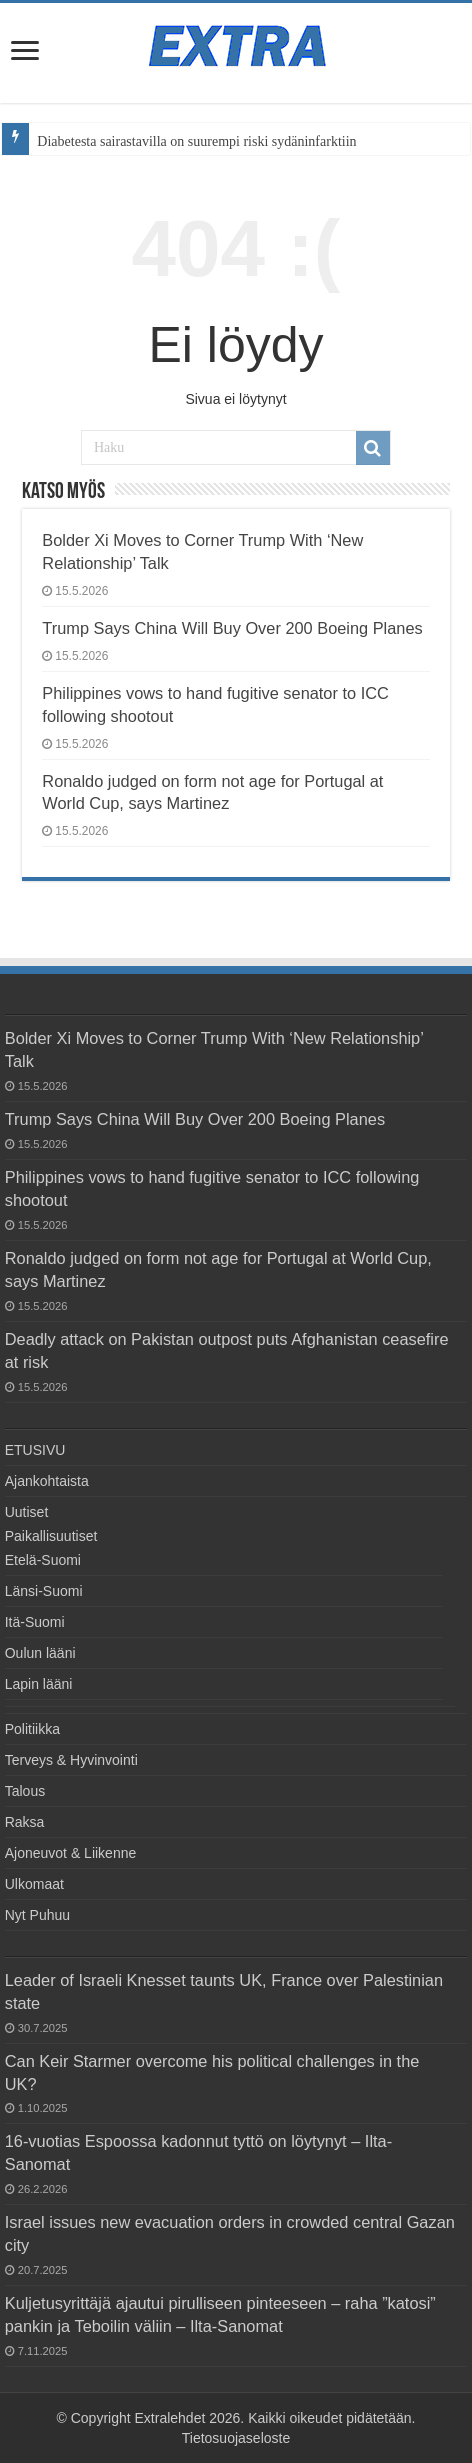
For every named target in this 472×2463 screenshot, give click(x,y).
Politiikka (32, 1729)
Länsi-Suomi (44, 1591)
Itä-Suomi (35, 1622)
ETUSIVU (35, 1450)
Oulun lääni (40, 1653)
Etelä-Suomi (43, 1560)
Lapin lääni (39, 1684)
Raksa (25, 1822)
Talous (25, 1791)
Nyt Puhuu (37, 1915)
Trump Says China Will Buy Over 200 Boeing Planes (232, 628)
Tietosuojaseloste (236, 2438)
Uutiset (27, 1512)
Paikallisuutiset (51, 1536)
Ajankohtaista (47, 1481)
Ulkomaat (34, 1884)
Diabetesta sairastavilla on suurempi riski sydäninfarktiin (196, 141)
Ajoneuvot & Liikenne (71, 1853)
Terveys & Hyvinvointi (71, 1760)
